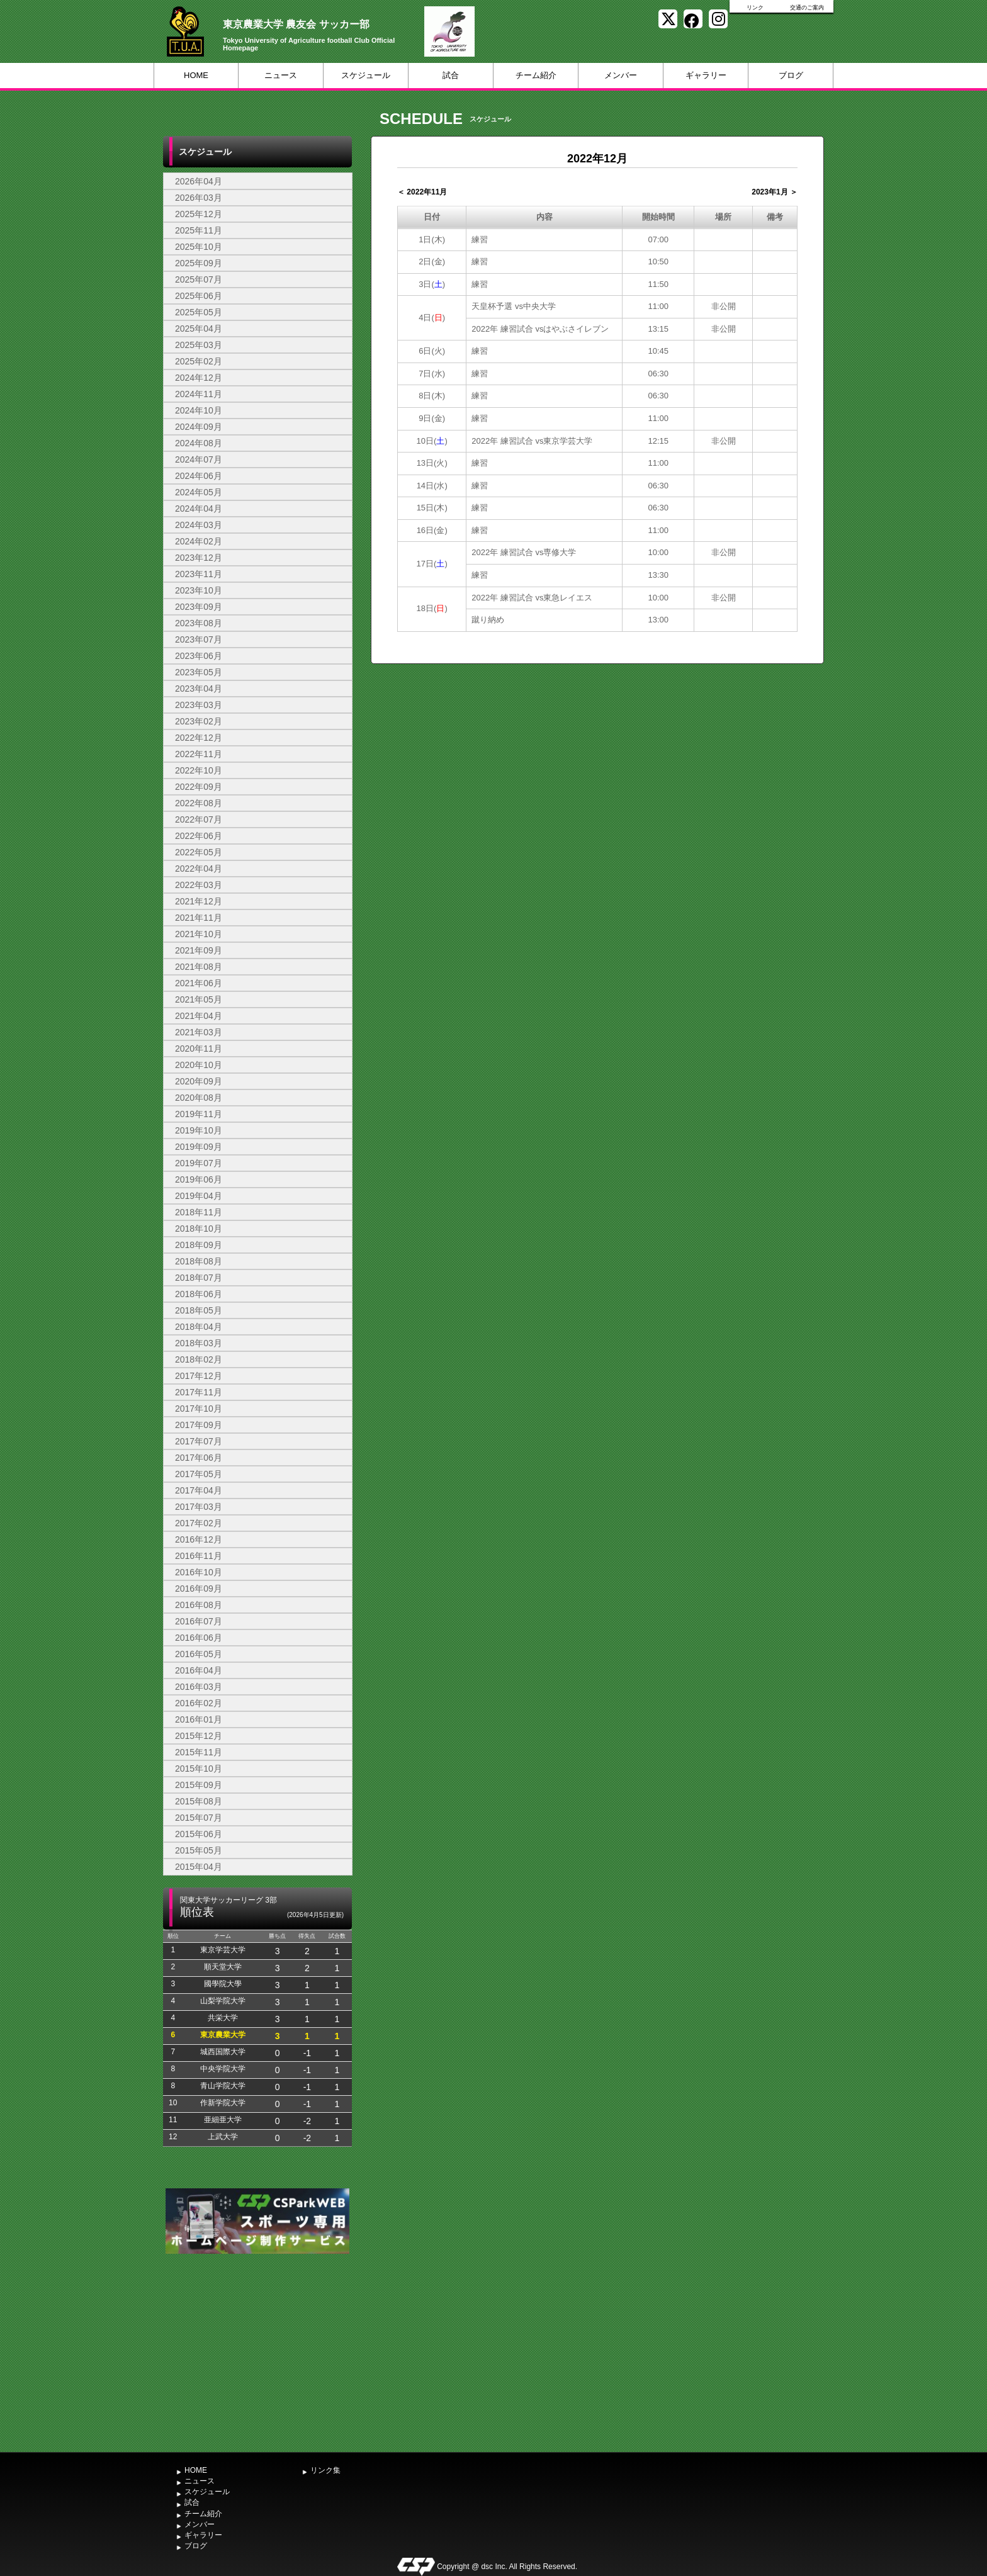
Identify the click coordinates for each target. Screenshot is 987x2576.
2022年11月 (198, 754)
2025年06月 (198, 296)
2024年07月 (198, 459)
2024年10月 (198, 410)
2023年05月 (198, 672)
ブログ (791, 75)
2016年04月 (198, 1670)
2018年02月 (198, 1359)
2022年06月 (198, 836)
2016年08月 (198, 1605)
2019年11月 (198, 1114)
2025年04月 (198, 328)
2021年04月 (198, 1016)
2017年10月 (198, 1408)
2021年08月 (198, 967)
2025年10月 (198, 247)
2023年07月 (198, 639)
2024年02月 (198, 541)
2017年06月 (198, 1458)
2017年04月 (198, 1490)
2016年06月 (198, 1638)
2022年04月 (198, 868)
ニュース (280, 75)
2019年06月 (198, 1179)
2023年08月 (198, 623)
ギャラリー (705, 75)
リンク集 (325, 2470)
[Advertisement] (257, 2351)
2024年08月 (198, 443)
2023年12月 (198, 558)
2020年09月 (198, 1081)
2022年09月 (198, 787)
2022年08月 (198, 803)
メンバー (620, 75)
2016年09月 (198, 1588)
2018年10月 (198, 1228)
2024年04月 (198, 508)
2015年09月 (198, 1785)
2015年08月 (198, 1801)
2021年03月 (198, 1032)
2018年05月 (198, 1310)
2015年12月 (198, 1736)
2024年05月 (198, 492)
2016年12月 (198, 1539)
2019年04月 (198, 1196)
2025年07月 (198, 279)
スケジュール (365, 75)
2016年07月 (198, 1621)
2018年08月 (198, 1261)
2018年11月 (198, 1212)
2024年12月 (198, 378)
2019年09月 (198, 1147)
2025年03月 (198, 345)
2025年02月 (198, 361)
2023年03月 (198, 705)
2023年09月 (198, 607)
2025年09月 (198, 263)
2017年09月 (198, 1425)
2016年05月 (198, 1654)
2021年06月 (198, 983)
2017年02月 (198, 1523)
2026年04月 (198, 181)
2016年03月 (198, 1687)
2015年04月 (198, 1867)
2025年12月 (198, 214)
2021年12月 (198, 901)
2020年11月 (198, 1048)
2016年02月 (198, 1703)
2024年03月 (198, 525)
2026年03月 (198, 198)
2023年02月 (198, 721)
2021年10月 (198, 934)
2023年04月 (198, 688)
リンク (755, 7)
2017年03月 (198, 1507)
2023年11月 (198, 574)
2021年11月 (198, 918)
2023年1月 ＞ (775, 192)
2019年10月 (198, 1130)
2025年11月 (198, 230)
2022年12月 (198, 738)
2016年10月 (198, 1572)
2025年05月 (198, 312)
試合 (451, 75)
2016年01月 (198, 1719)
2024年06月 (198, 476)
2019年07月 (198, 1163)
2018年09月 (198, 1245)
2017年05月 (198, 1474)
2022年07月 (198, 819)
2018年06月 (198, 1294)
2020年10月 (198, 1065)
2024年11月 (198, 394)
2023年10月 (198, 590)
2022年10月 (198, 770)
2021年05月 (198, 999)
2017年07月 (198, 1441)
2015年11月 (198, 1752)
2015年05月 (198, 1850)
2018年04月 (198, 1327)
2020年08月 (198, 1098)
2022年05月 (198, 852)
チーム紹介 (536, 75)
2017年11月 (198, 1392)
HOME (196, 75)
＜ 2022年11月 (422, 192)
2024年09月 (198, 427)
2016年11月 (198, 1556)
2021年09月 (198, 950)
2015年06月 (198, 1834)
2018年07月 (198, 1278)
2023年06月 (198, 656)
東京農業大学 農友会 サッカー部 (296, 24)
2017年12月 (198, 1376)
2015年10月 (198, 1768)
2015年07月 (198, 1818)
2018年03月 (198, 1343)
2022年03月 (198, 885)
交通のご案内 (807, 7)
